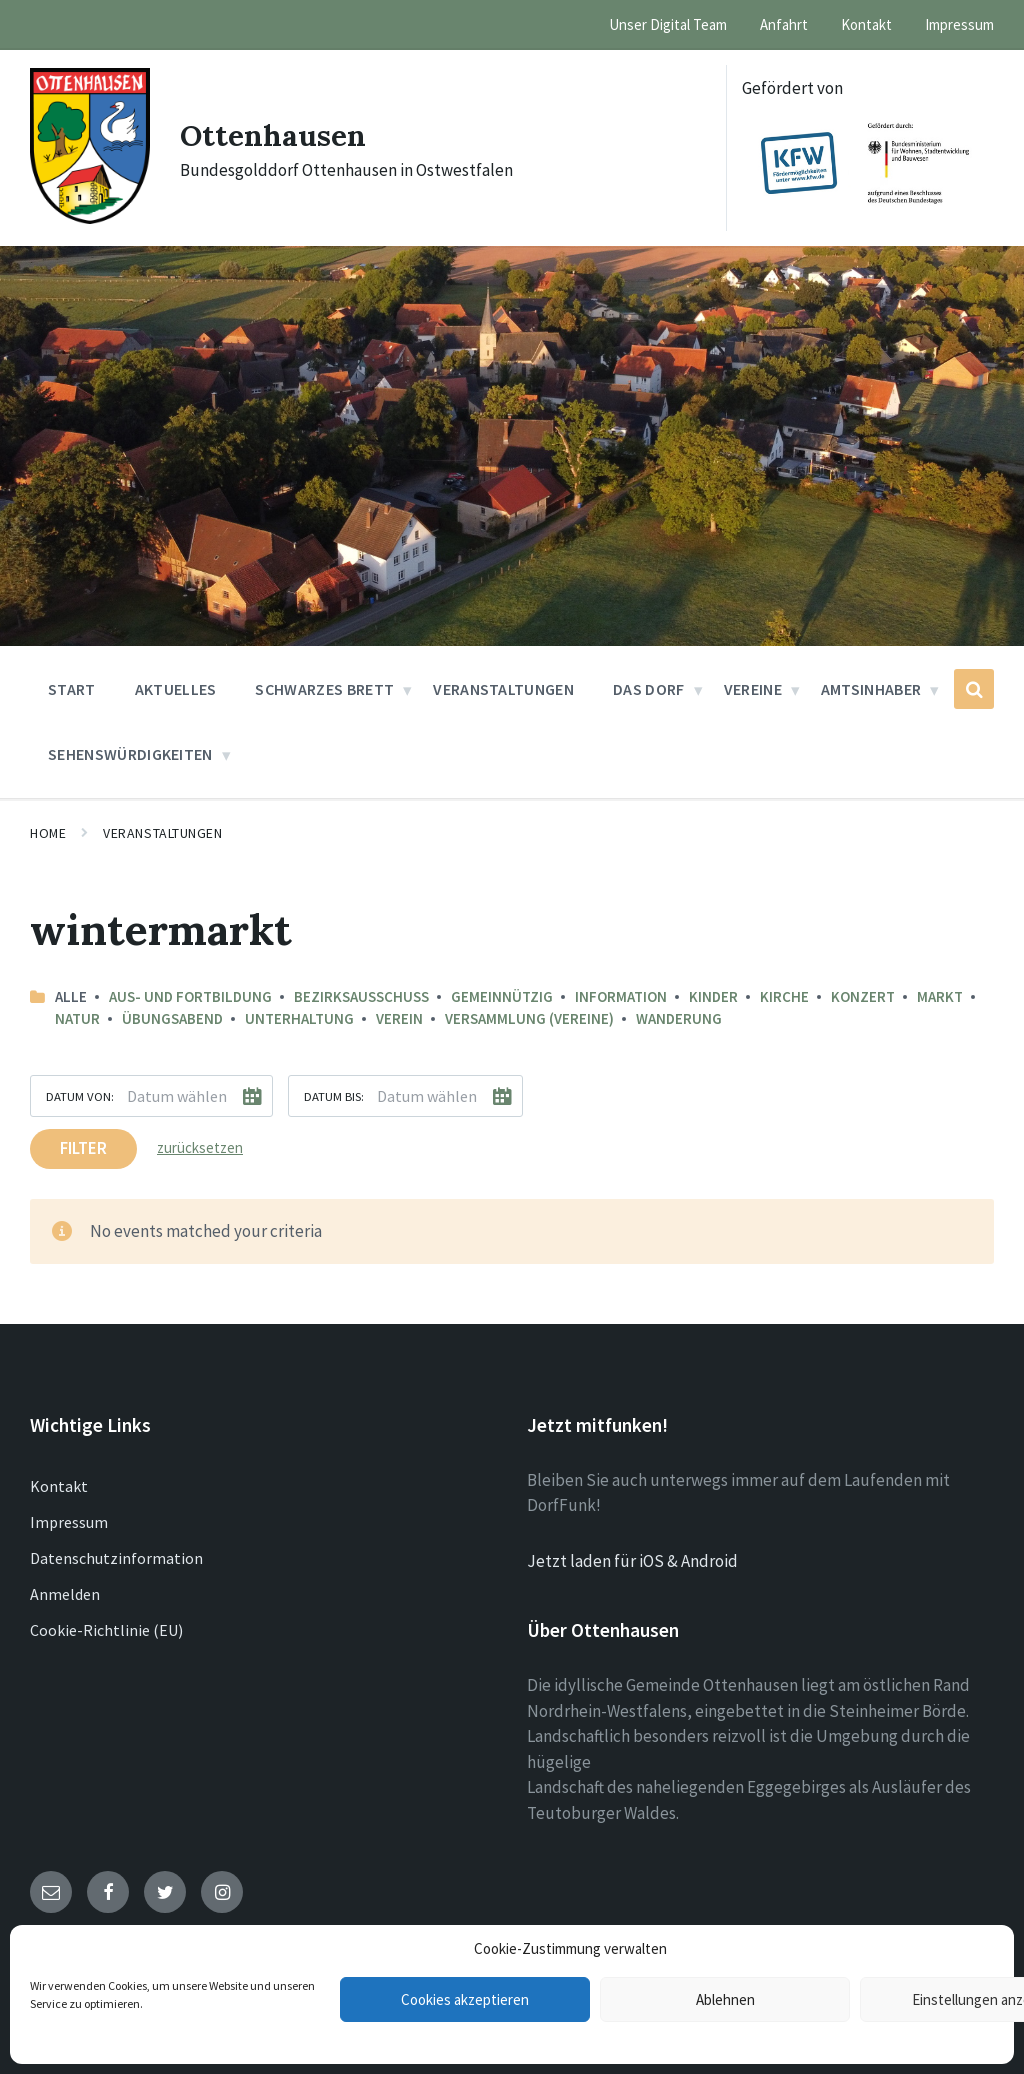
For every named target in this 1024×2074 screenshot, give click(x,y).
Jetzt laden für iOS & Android (632, 1561)
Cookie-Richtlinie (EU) (106, 1630)
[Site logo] (90, 218)
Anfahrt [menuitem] (784, 24)
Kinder (713, 996)
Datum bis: (334, 1096)
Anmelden (65, 1594)
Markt (940, 996)
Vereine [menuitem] (753, 689)
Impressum (69, 1522)
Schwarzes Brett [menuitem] (324, 689)
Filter (83, 1148)
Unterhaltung (299, 1018)
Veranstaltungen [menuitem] (503, 689)
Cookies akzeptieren (465, 1999)
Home (48, 833)
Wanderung (679, 1018)
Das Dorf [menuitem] (649, 689)
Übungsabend (172, 1018)
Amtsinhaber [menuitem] (871, 689)
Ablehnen (725, 1999)
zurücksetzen (200, 1147)
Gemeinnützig (502, 996)
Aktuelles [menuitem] (176, 689)
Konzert (863, 996)
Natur (77, 1018)
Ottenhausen (273, 135)
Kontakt (59, 1486)
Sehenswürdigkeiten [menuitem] (130, 754)
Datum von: (80, 1096)
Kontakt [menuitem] (866, 24)
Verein (399, 1018)
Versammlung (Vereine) (529, 1018)
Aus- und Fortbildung (190, 996)
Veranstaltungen (162, 833)
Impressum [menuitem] (959, 24)
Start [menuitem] (72, 689)
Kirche (784, 996)
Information (621, 996)
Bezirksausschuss (361, 996)
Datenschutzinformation (116, 1558)
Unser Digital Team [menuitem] (668, 24)
